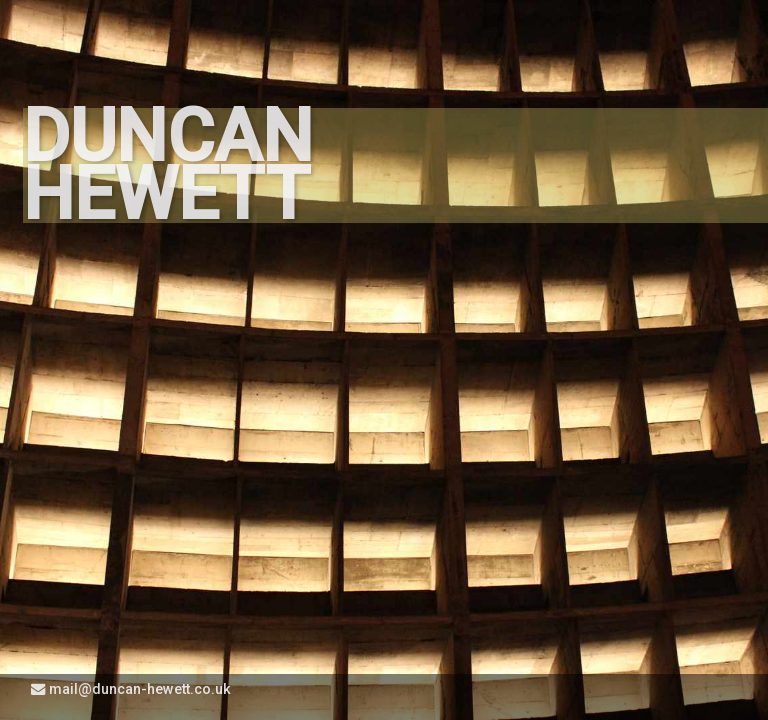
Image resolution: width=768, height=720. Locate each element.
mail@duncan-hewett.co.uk (131, 689)
